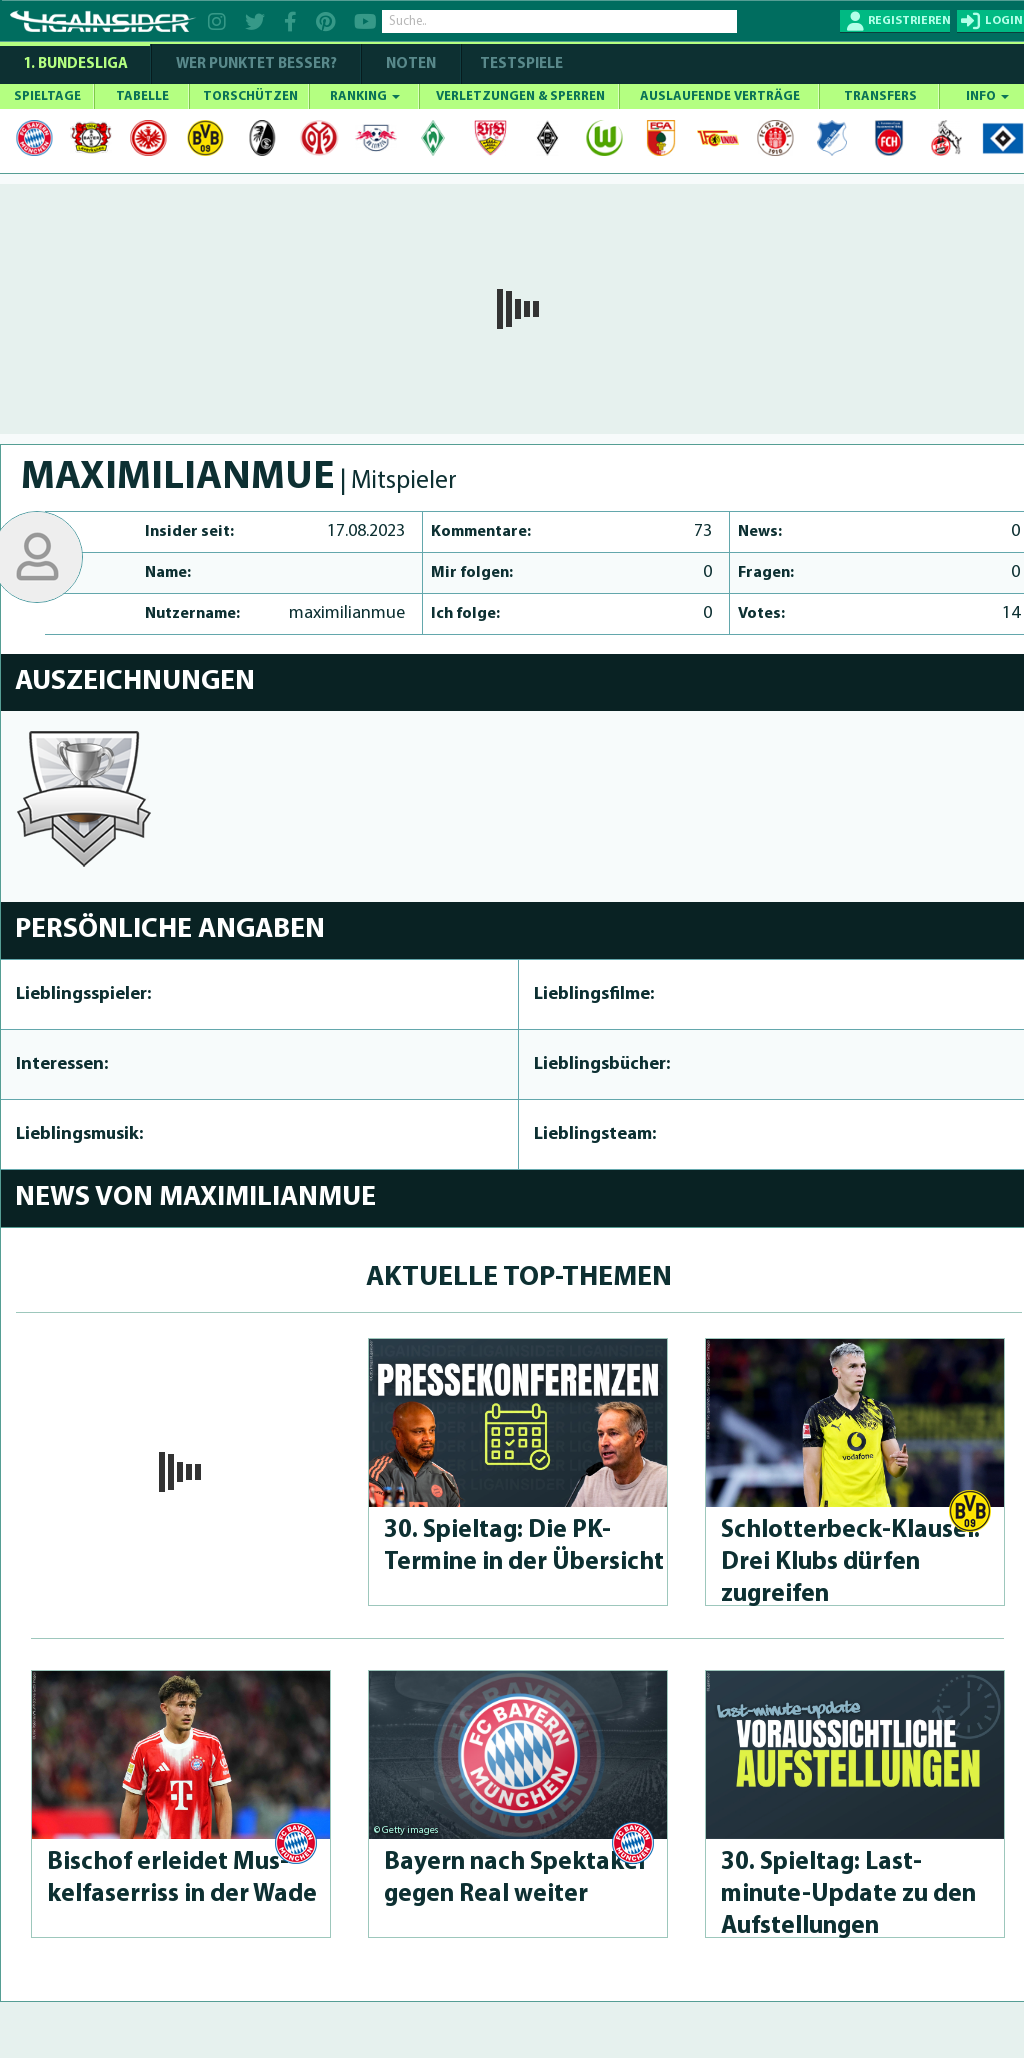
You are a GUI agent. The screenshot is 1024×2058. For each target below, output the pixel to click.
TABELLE (142, 96)
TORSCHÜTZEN (250, 96)
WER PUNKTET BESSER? (256, 64)
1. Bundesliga (75, 64)
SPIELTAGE (47, 96)
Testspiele (520, 64)
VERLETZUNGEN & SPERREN (520, 96)
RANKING (365, 96)
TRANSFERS (880, 96)
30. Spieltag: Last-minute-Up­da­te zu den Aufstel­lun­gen (848, 1894)
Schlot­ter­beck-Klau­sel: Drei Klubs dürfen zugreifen (850, 1562)
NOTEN (411, 64)
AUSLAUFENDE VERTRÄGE (720, 96)
